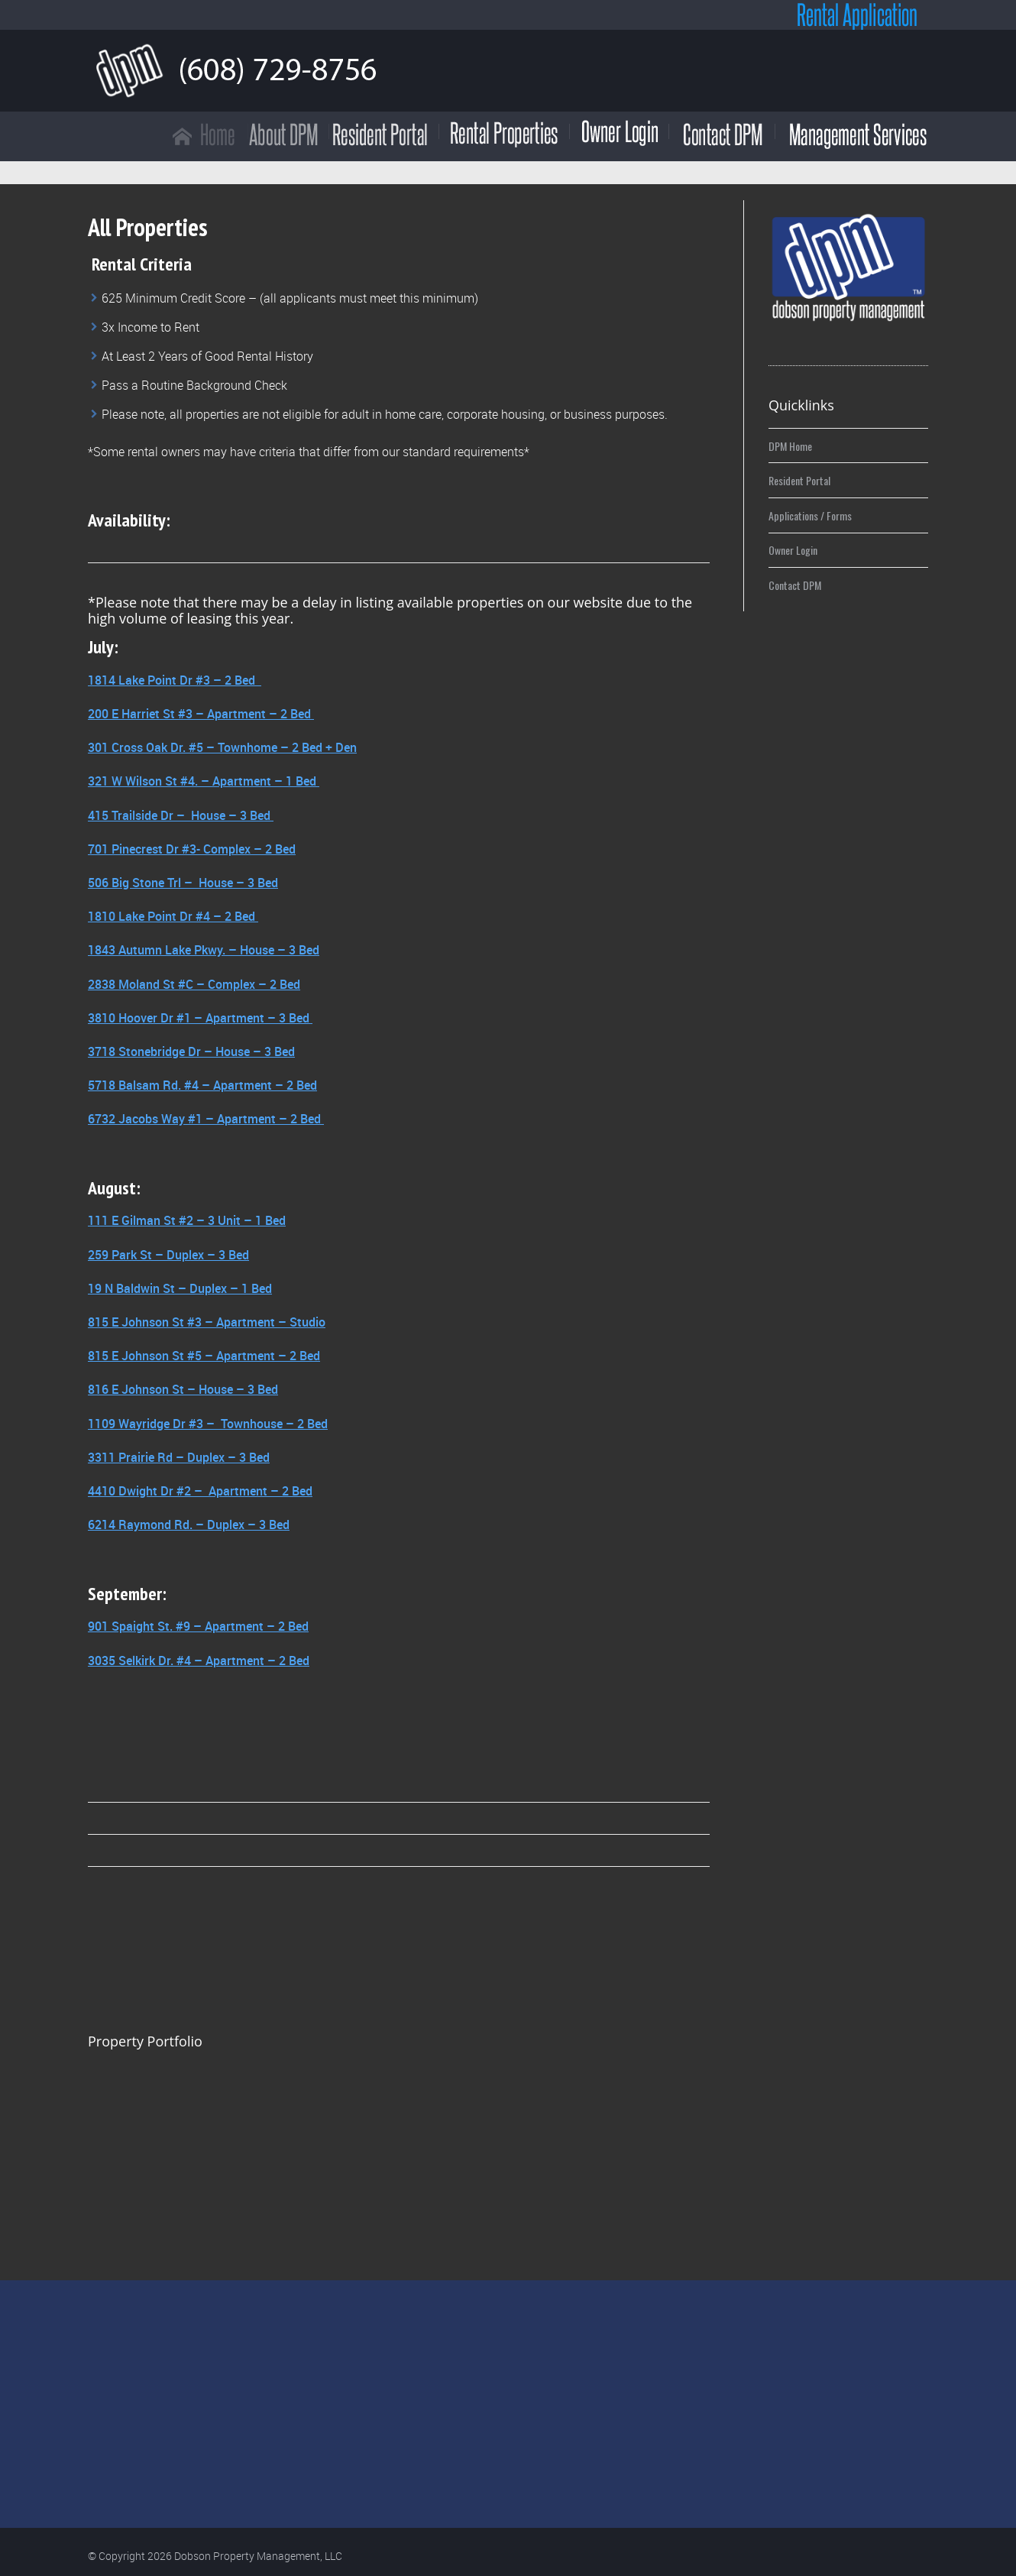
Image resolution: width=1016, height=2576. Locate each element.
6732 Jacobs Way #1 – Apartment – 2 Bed (206, 1118)
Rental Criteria (142, 264)
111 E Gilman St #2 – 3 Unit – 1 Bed (187, 1220)
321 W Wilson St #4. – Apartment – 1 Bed (203, 781)
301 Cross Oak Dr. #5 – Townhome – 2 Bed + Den (222, 747)
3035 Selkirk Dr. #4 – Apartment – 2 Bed (198, 1660)
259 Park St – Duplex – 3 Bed (168, 1254)
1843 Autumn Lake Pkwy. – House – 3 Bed (203, 949)
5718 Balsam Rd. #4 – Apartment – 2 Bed (202, 1085)
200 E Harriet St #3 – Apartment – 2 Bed (201, 713)
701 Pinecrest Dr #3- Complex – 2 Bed (192, 849)
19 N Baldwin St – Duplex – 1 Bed (180, 1288)
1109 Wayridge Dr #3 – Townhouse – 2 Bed (208, 1423)
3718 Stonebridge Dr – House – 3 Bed (191, 1051)
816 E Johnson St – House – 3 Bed (183, 1389)
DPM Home (790, 446)
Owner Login (792, 550)
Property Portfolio (145, 2041)
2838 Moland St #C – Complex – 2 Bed (194, 984)
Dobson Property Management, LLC (258, 2555)
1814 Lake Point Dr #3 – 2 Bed (173, 680)
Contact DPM (794, 585)
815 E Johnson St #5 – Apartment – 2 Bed (204, 1355)
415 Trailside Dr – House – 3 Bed (180, 815)
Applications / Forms (810, 515)
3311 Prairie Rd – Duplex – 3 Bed (179, 1457)
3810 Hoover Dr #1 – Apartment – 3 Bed (200, 1017)
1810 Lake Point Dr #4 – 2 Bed (173, 916)
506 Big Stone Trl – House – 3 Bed (183, 882)
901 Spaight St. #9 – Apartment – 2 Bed (198, 1626)
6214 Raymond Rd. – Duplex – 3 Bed (189, 1524)
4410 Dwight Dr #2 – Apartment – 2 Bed (200, 1490)
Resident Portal (799, 480)
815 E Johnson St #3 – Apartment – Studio (206, 1322)
